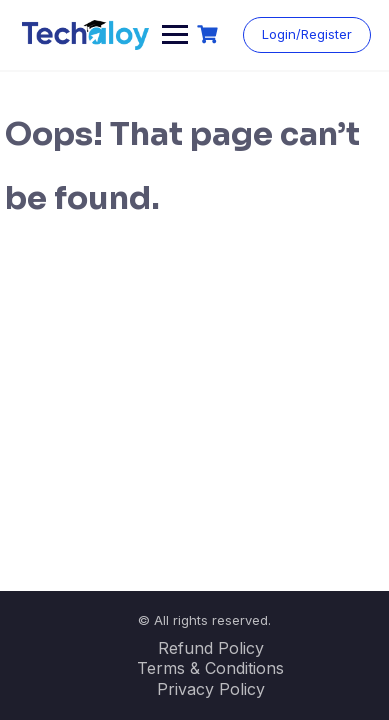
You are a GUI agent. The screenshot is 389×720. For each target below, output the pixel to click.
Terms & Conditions (210, 668)
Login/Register (307, 34)
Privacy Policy (211, 689)
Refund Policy (211, 648)
